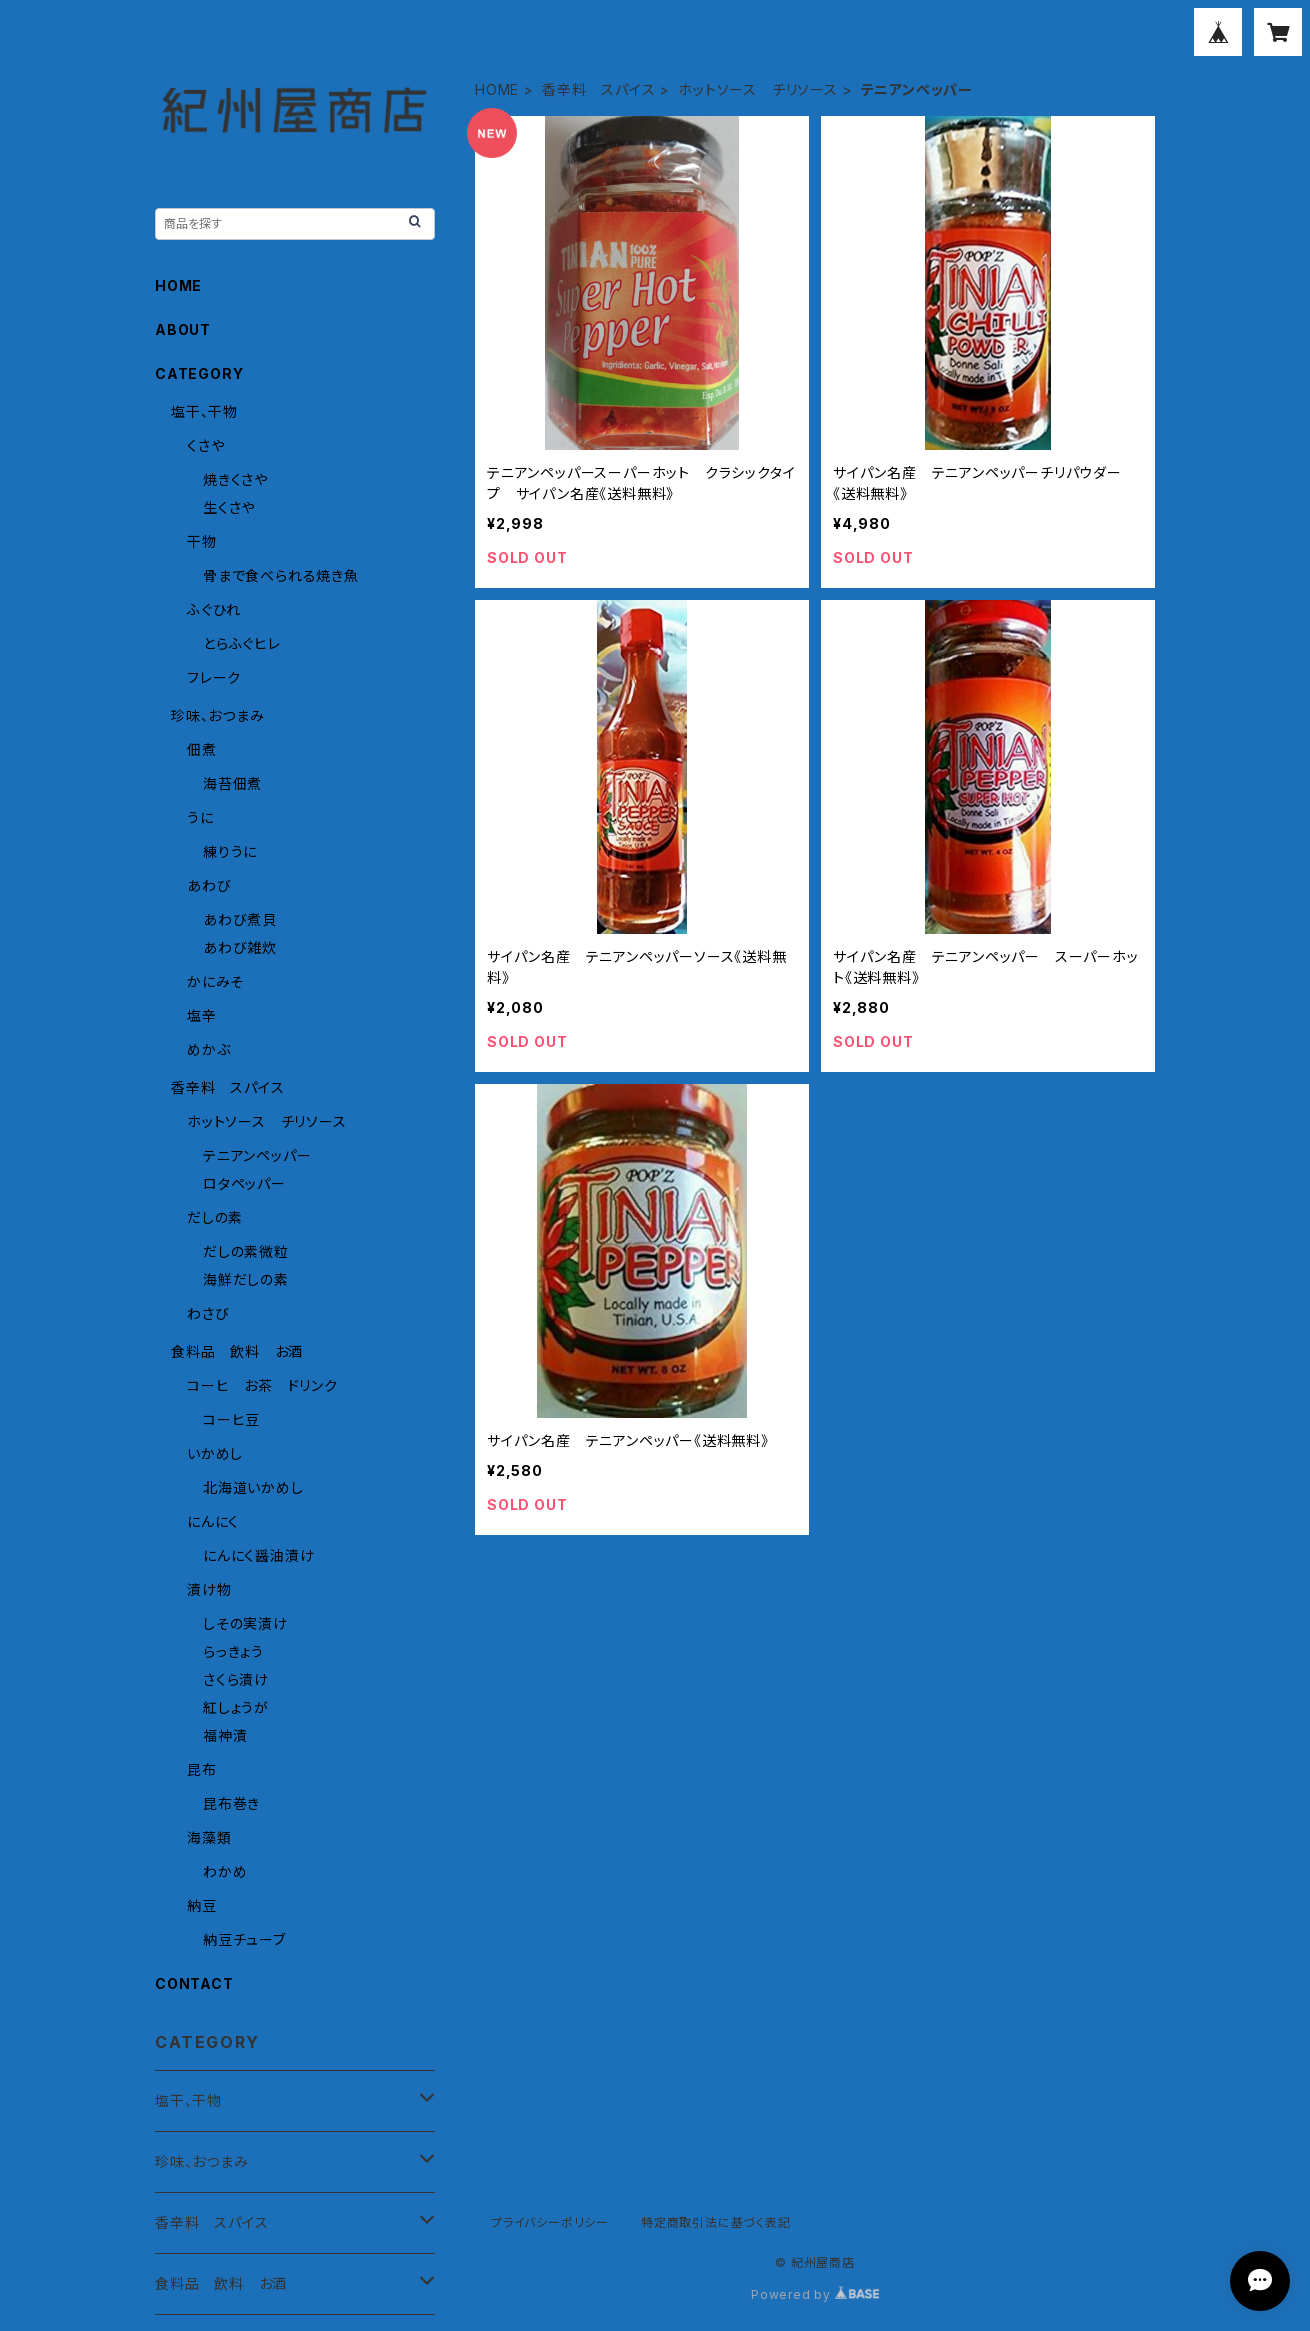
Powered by (815, 2294)
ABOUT (183, 329)
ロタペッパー (244, 1183)
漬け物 (209, 1589)
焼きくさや (235, 479)
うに (200, 817)
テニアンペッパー (257, 1155)
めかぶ (208, 1049)
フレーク (214, 677)
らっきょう (233, 1651)
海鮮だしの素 (246, 1279)
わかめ (225, 1871)
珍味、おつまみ (218, 715)
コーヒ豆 (231, 1419)
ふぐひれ (214, 609)
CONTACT (194, 1983)
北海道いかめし (253, 1487)
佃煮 (202, 749)
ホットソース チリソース (758, 89)
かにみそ (215, 981)
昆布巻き (231, 1803)
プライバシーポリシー (550, 2222)
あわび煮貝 (240, 919)
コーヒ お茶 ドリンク (262, 1385)
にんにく (213, 1521)
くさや (205, 445)
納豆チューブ (244, 1939)
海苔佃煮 (232, 783)
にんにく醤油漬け (258, 1555)
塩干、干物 (204, 411)
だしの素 (215, 1217)
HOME (497, 89)
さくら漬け (236, 1679)
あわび (209, 885)
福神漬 (225, 1735)
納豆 (202, 1905)
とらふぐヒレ (242, 643)
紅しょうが (236, 1707)
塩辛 (202, 1015)
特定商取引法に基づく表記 (716, 2222)
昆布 (202, 1769)
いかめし (215, 1453)
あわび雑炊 (240, 947)
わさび (208, 1313)
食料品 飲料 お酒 (237, 1351)
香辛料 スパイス (598, 89)
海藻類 (209, 1837)
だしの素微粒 (246, 1251)
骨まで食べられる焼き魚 (281, 575)
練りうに (230, 851)
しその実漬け (245, 1623)
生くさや (229, 507)
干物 (202, 541)
